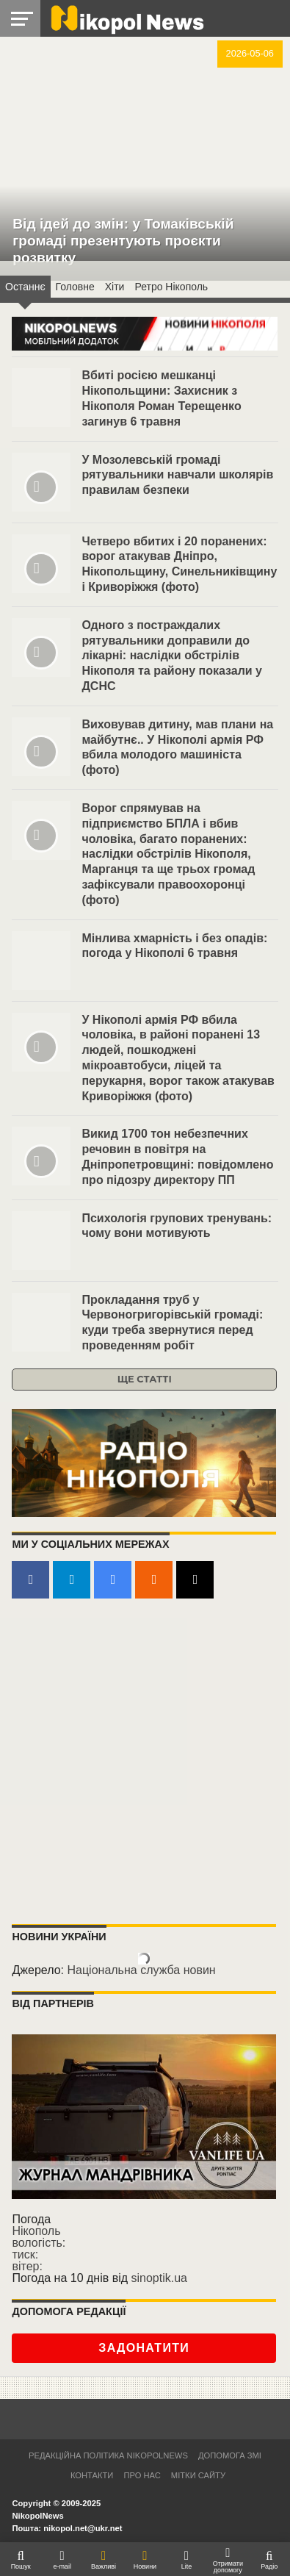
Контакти (92, 2475)
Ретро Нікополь (171, 287)
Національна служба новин (141, 1970)
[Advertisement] (145, 1762)
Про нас (141, 2475)
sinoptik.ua (159, 2278)
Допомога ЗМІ (229, 2455)
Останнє (25, 287)
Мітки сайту (198, 2475)
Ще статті (144, 1379)
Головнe (75, 287)
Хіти (115, 287)
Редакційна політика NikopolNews (108, 2455)
